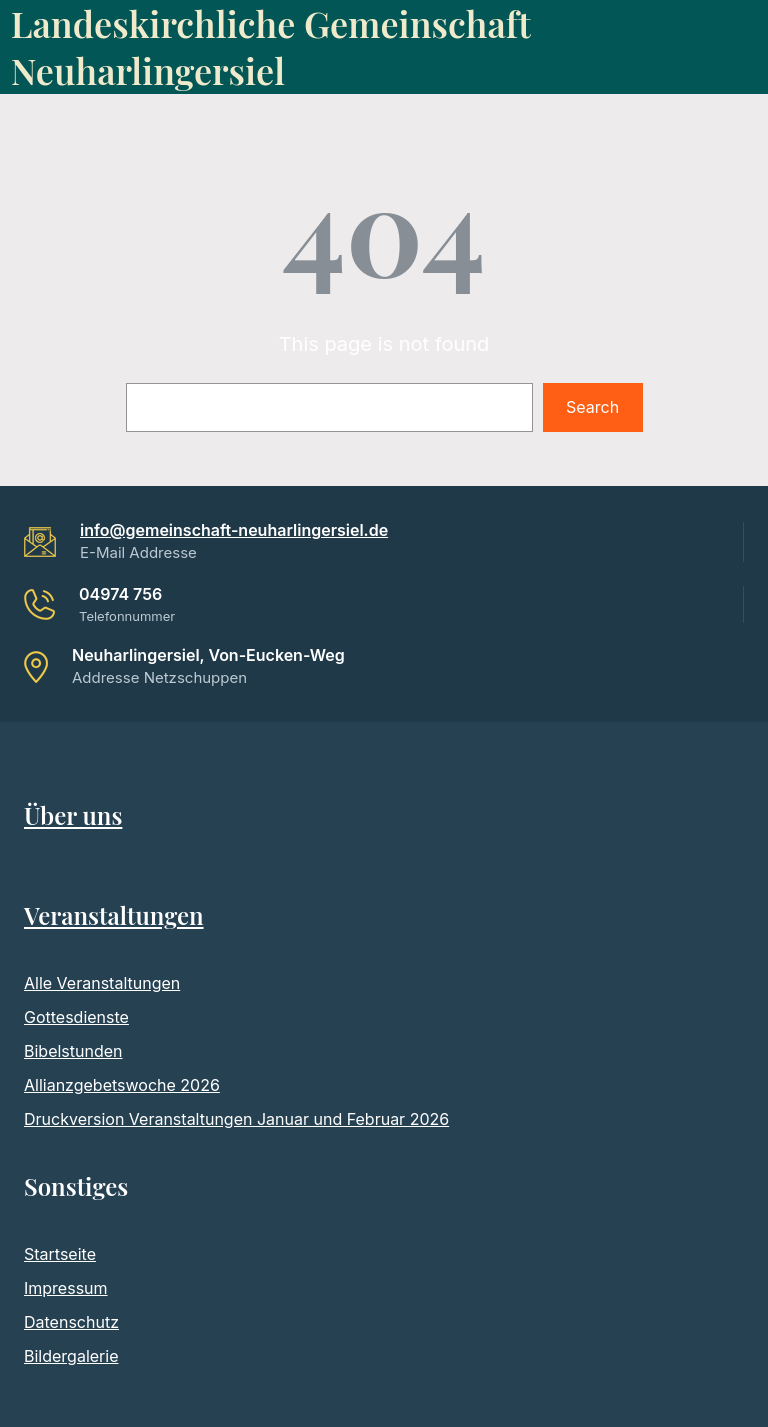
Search (592, 407)
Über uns (73, 815)
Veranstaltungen (114, 915)
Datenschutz (71, 1322)
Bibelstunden (73, 1051)
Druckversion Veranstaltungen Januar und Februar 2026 (236, 1119)
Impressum (66, 1288)
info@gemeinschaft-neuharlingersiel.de (234, 530)
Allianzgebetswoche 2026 (122, 1085)
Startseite (60, 1254)
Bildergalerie (71, 1356)
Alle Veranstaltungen (102, 983)
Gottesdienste (76, 1017)
